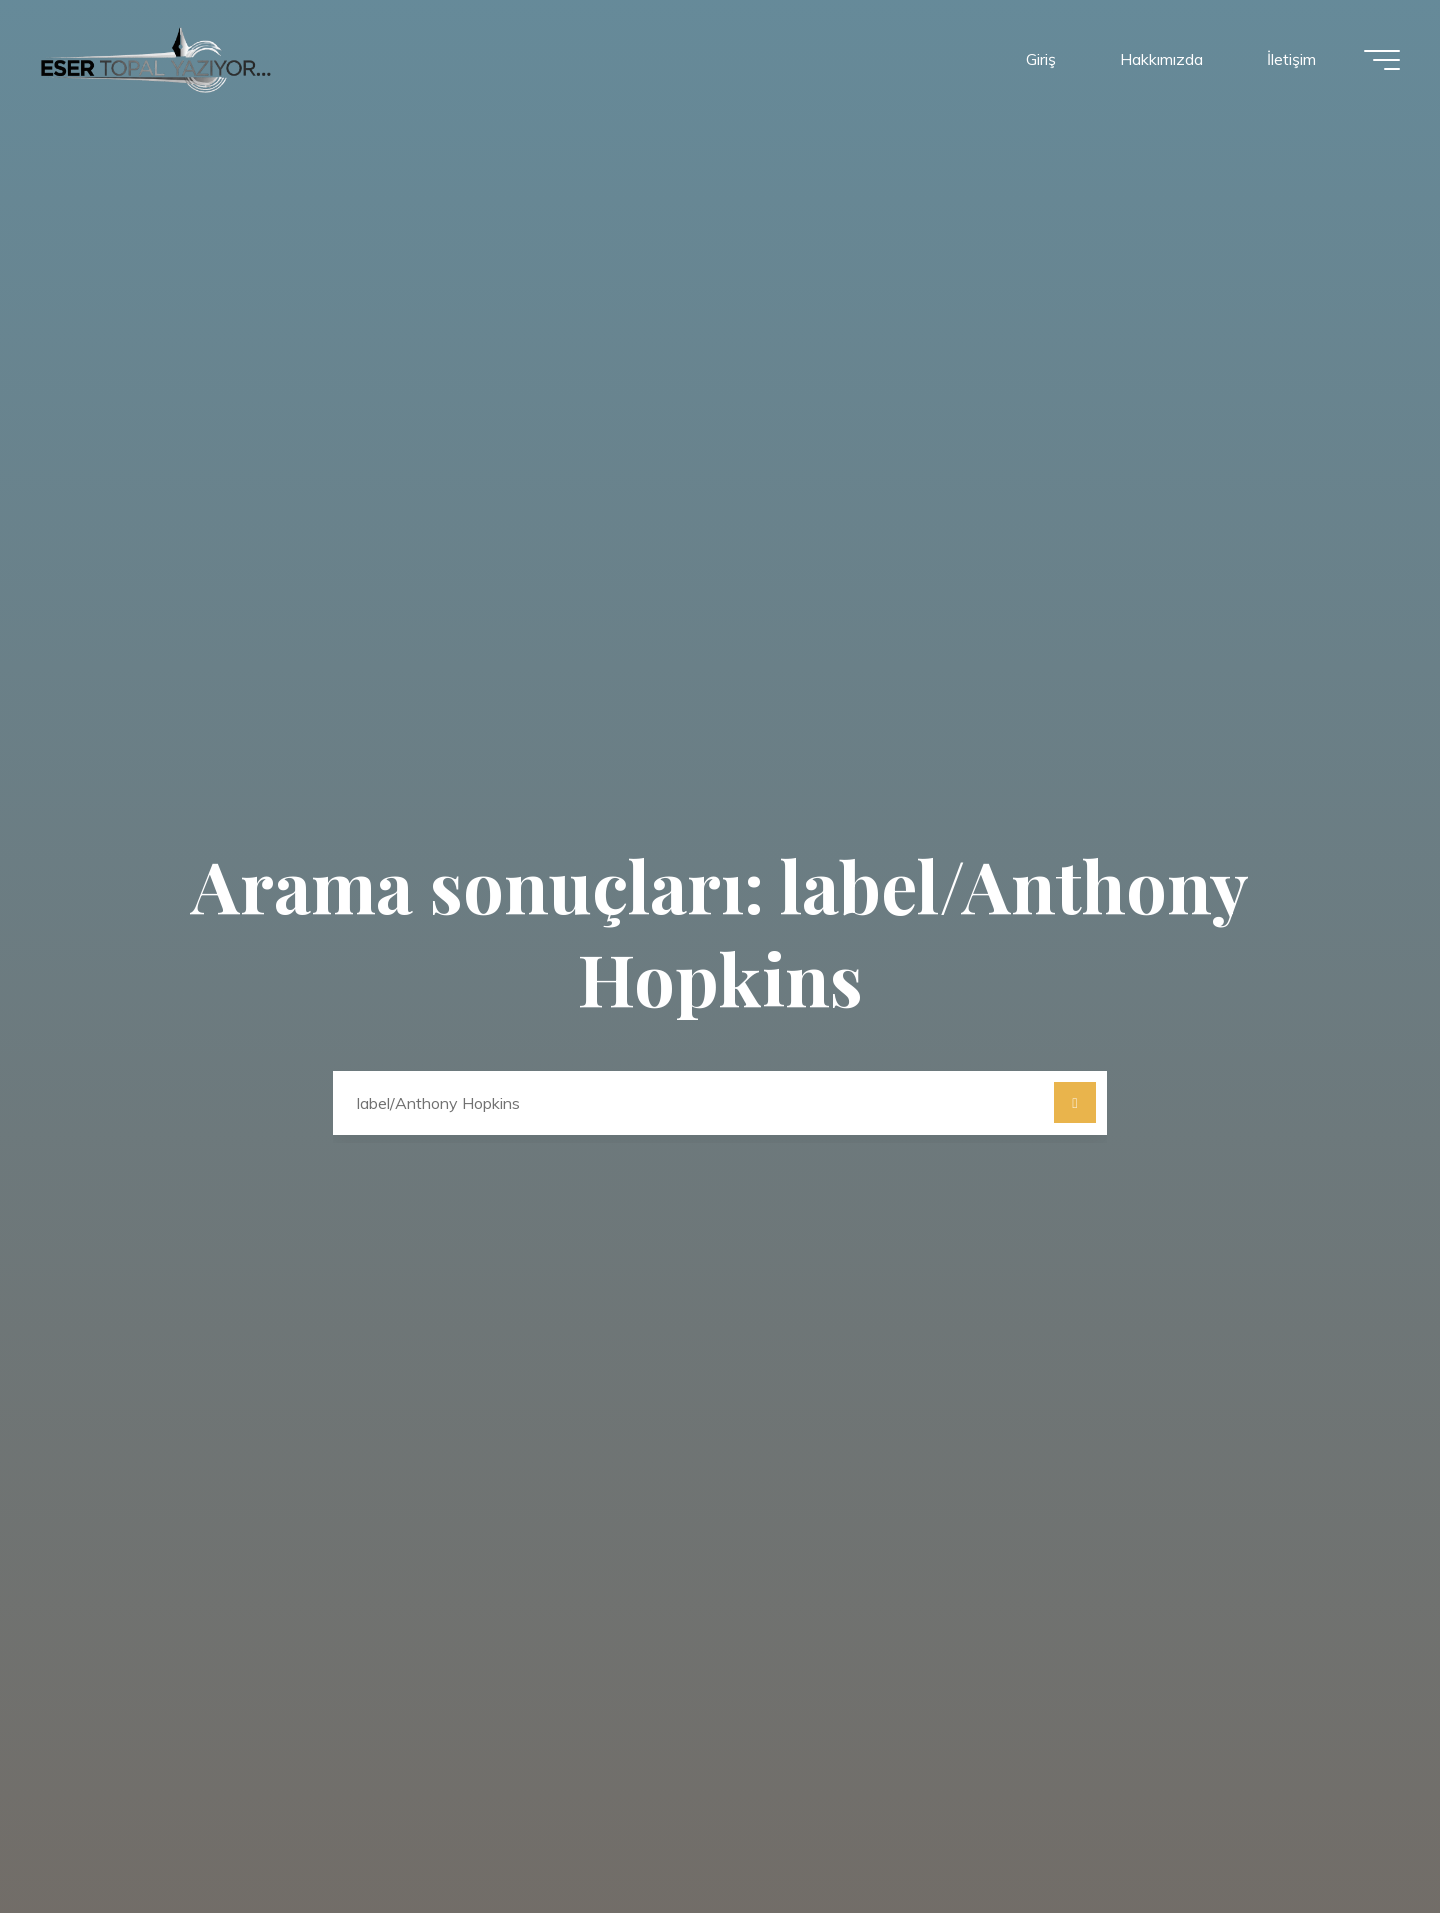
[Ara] (1075, 1103)
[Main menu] (1382, 60)
